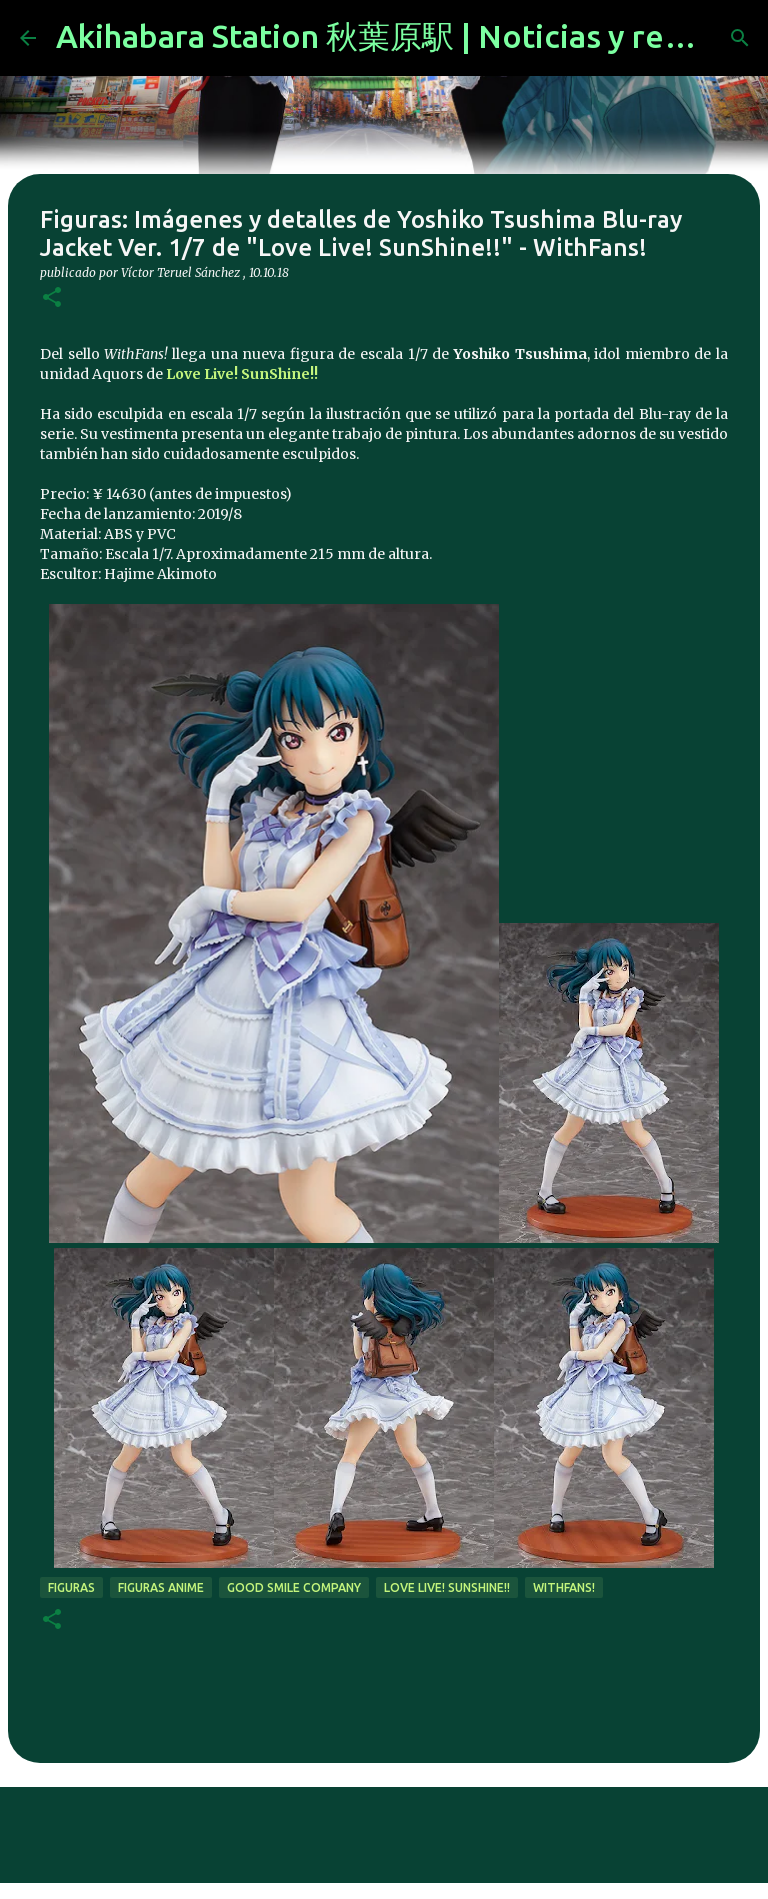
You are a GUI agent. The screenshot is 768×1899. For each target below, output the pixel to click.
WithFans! (564, 1587)
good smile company (294, 1587)
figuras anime (161, 1587)
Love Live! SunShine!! (242, 374)
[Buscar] (740, 38)
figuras (71, 1587)
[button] (52, 298)
